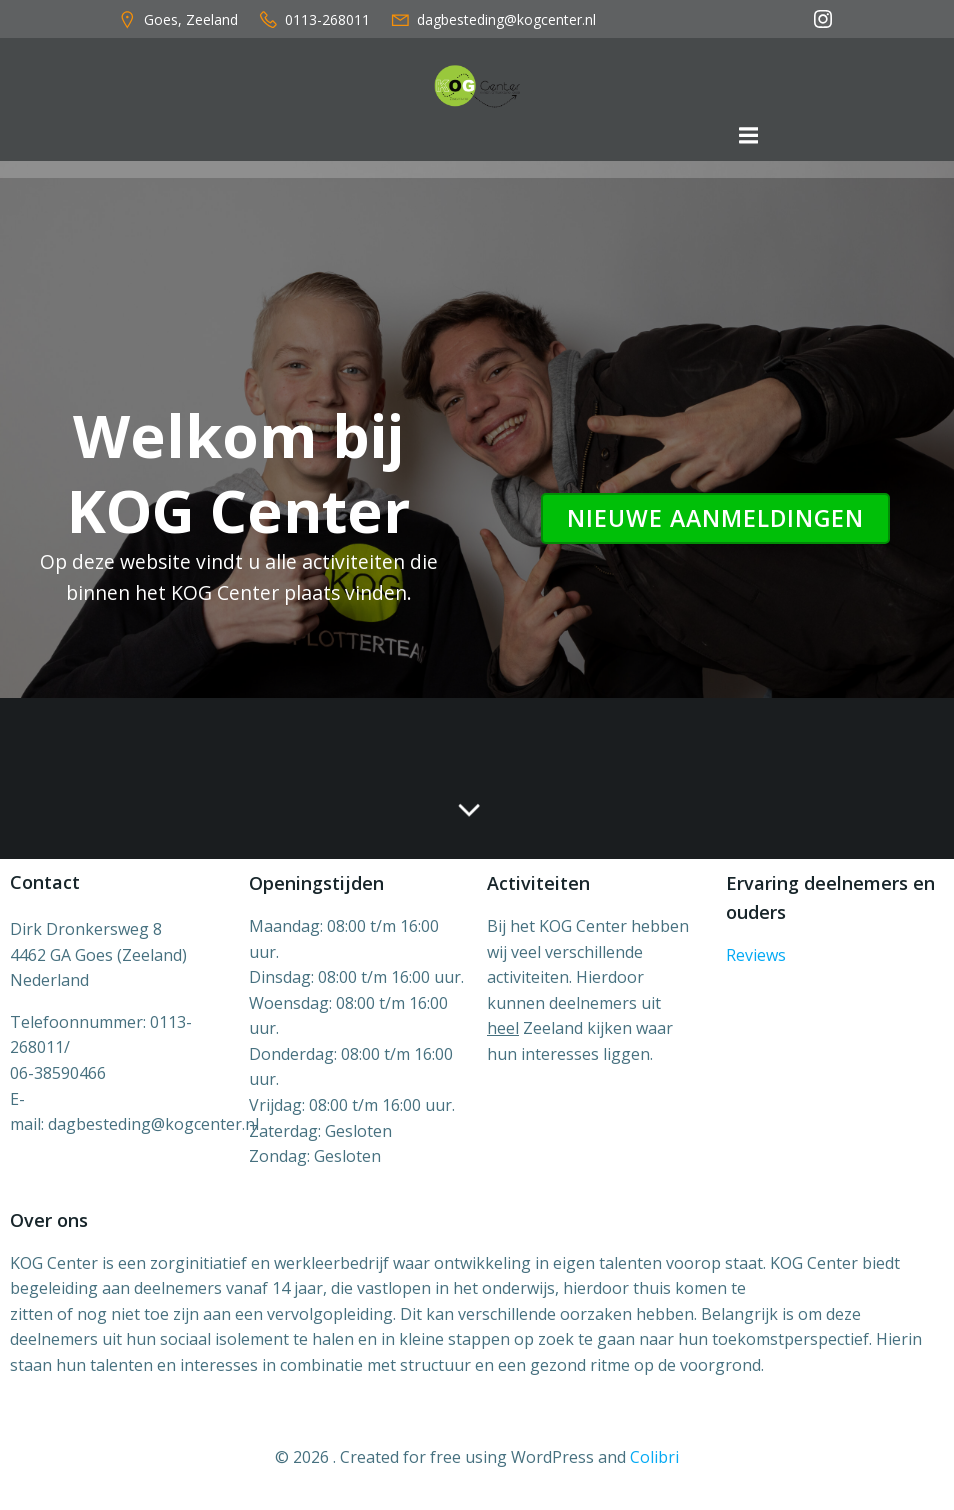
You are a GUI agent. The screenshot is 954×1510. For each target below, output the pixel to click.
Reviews (756, 955)
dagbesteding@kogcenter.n (151, 1124)
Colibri (654, 1457)
